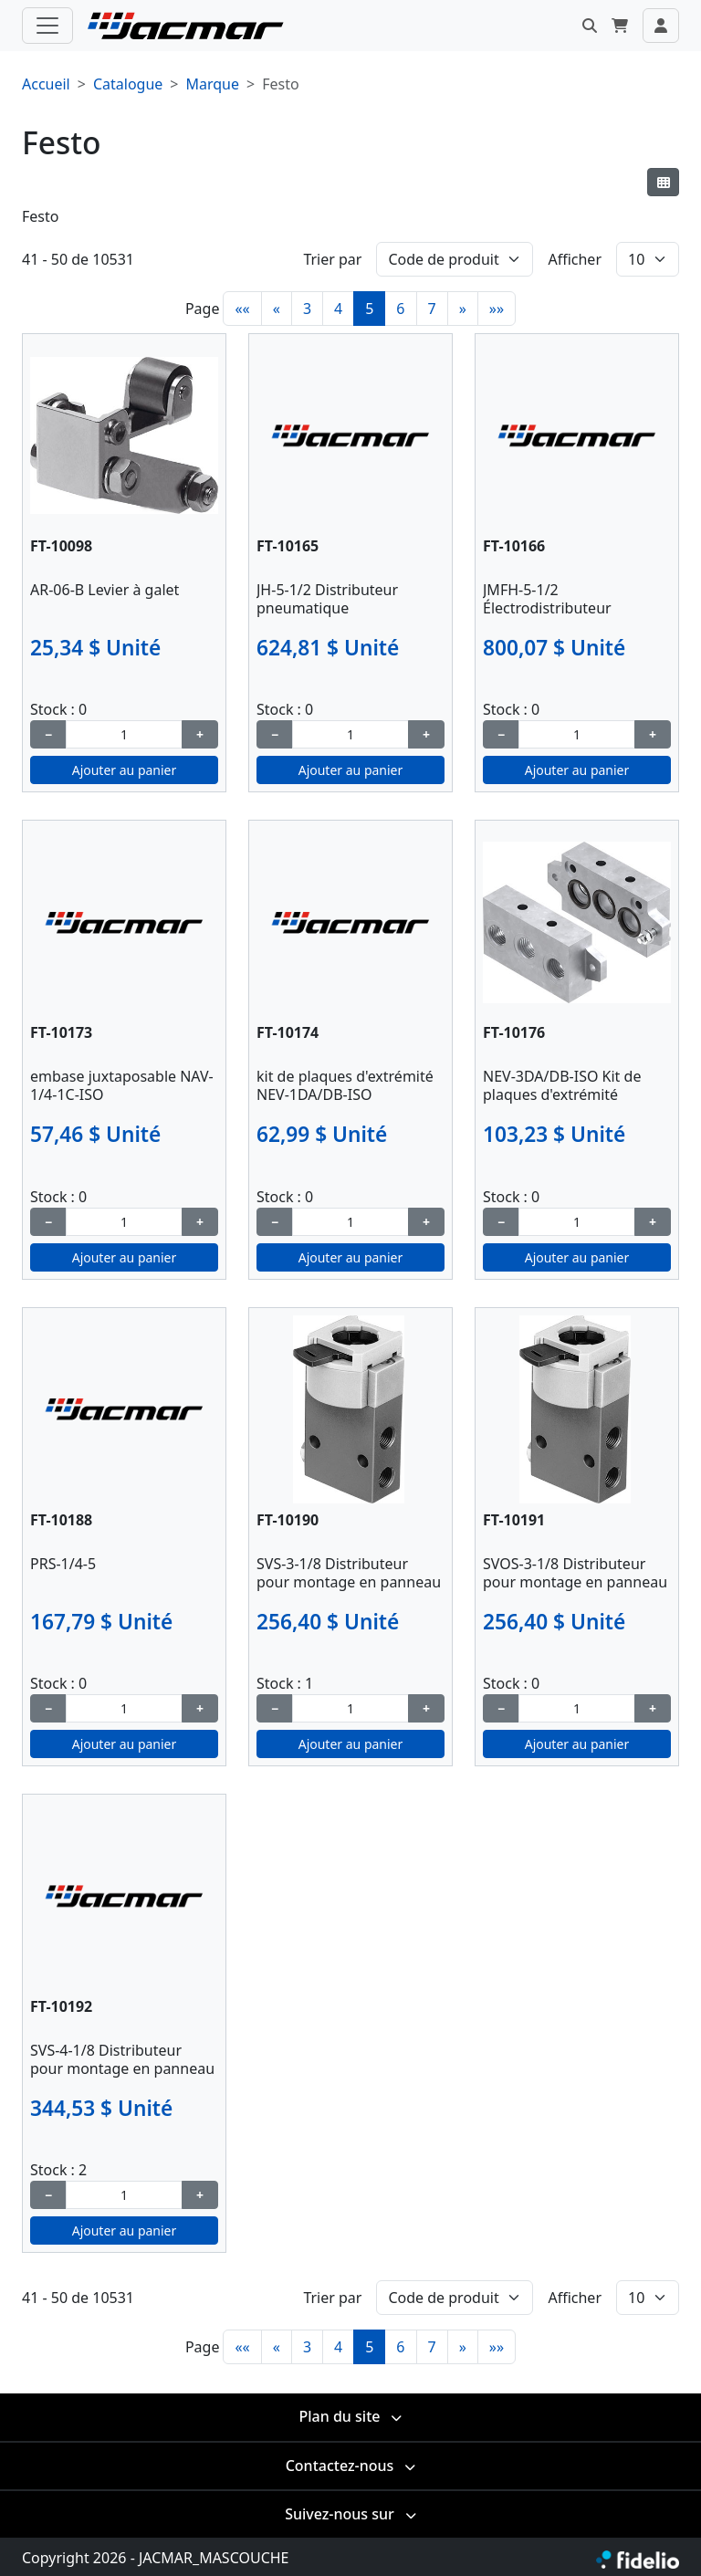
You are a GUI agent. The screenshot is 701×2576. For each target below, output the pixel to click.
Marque (212, 84)
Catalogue (127, 84)
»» (496, 308)
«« (242, 308)
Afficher (575, 259)
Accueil (46, 84)
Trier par (332, 259)
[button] (589, 25)
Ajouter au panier (124, 770)
